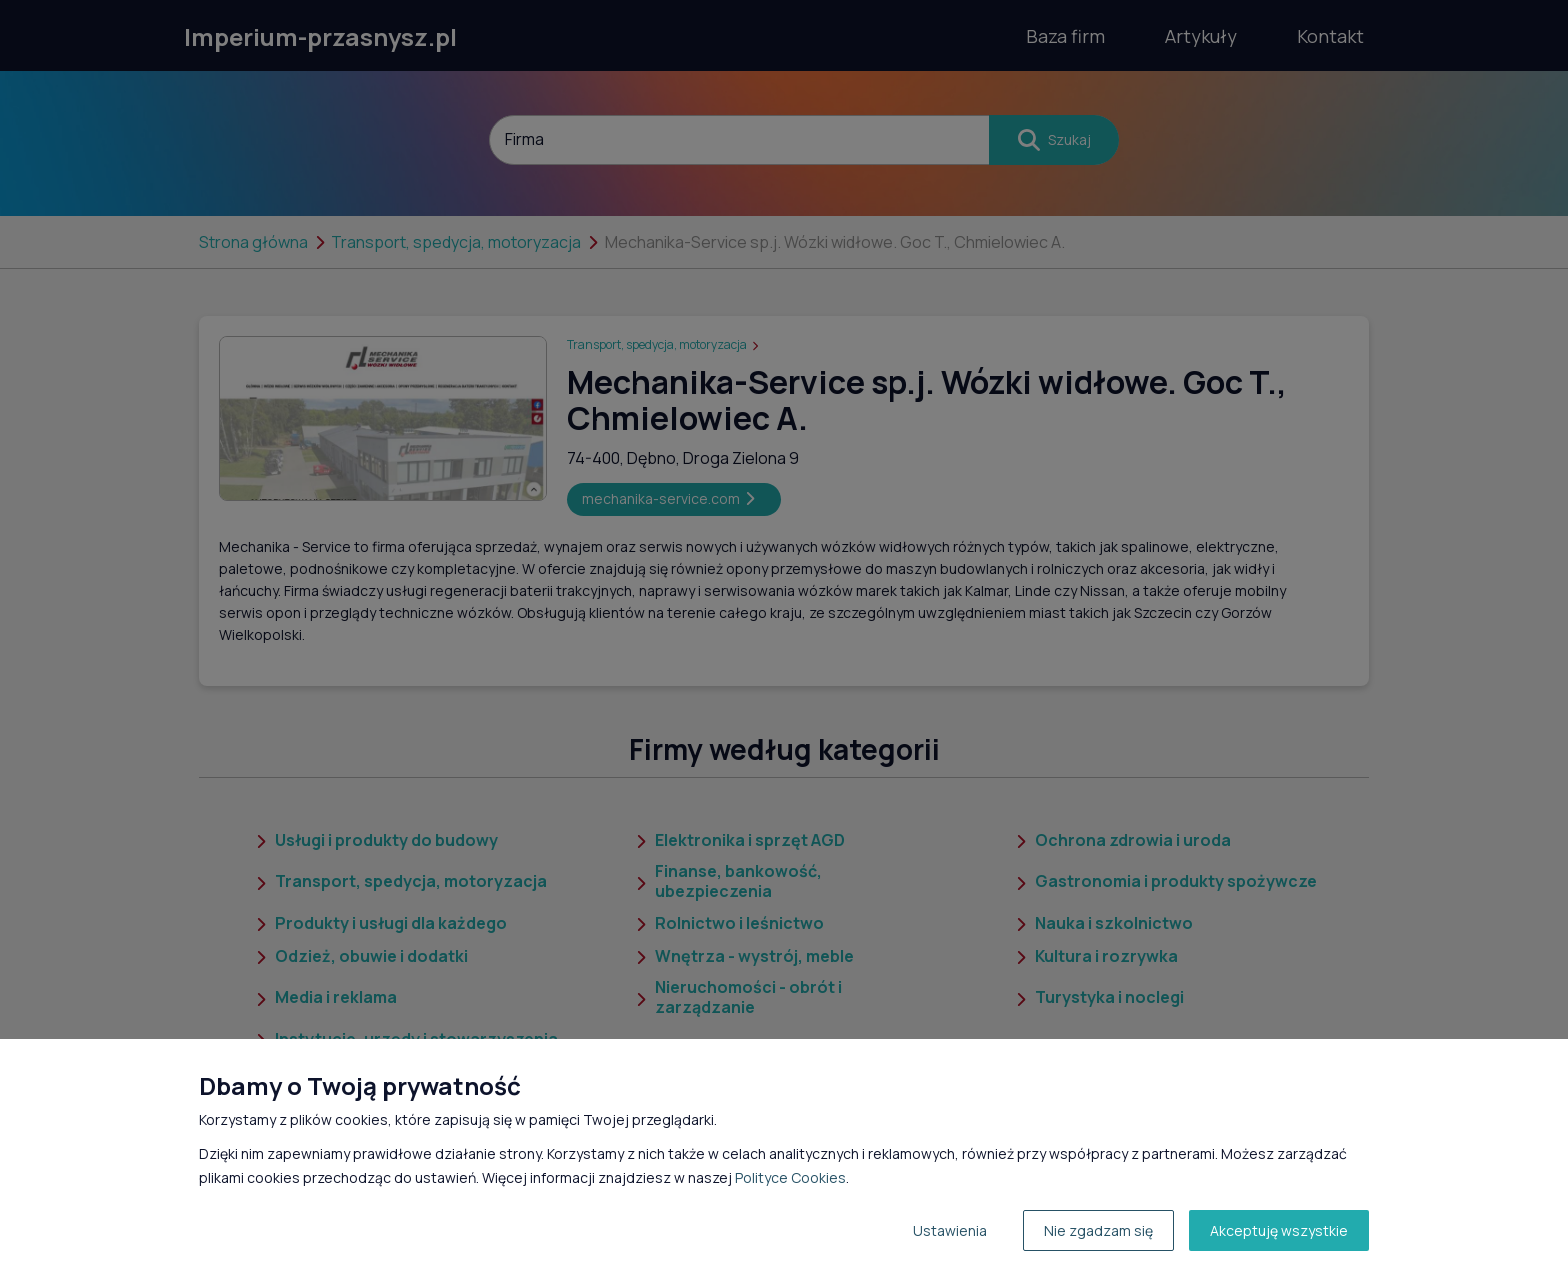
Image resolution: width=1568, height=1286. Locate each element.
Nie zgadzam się (1098, 1230)
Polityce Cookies (790, 1177)
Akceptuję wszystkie (1279, 1230)
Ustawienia (950, 1230)
